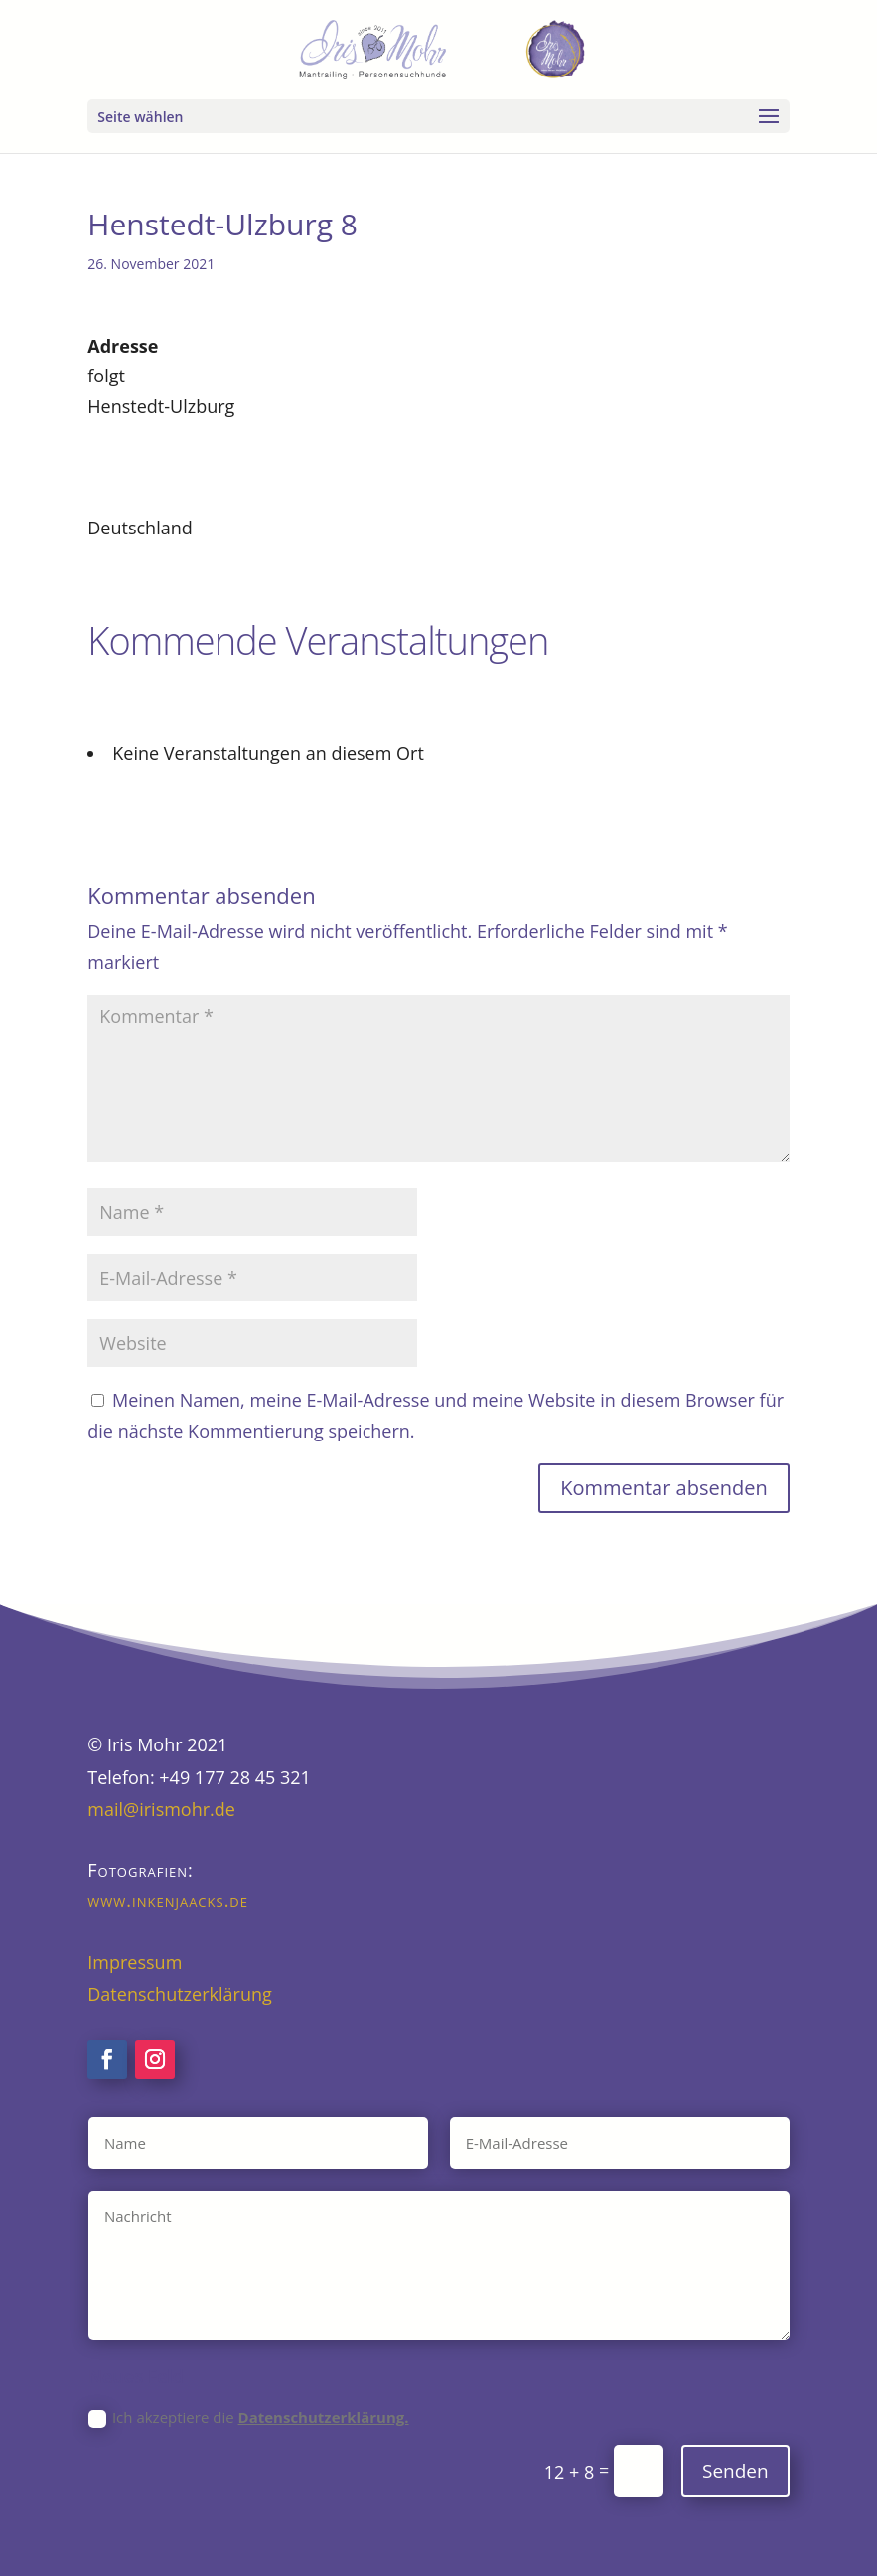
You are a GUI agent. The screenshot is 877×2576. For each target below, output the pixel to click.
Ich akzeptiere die (248, 2417)
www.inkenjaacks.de (167, 1900)
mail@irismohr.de (161, 1809)
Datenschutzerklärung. (323, 2417)
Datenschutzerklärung (179, 1994)
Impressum (134, 1962)
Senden (735, 2471)
